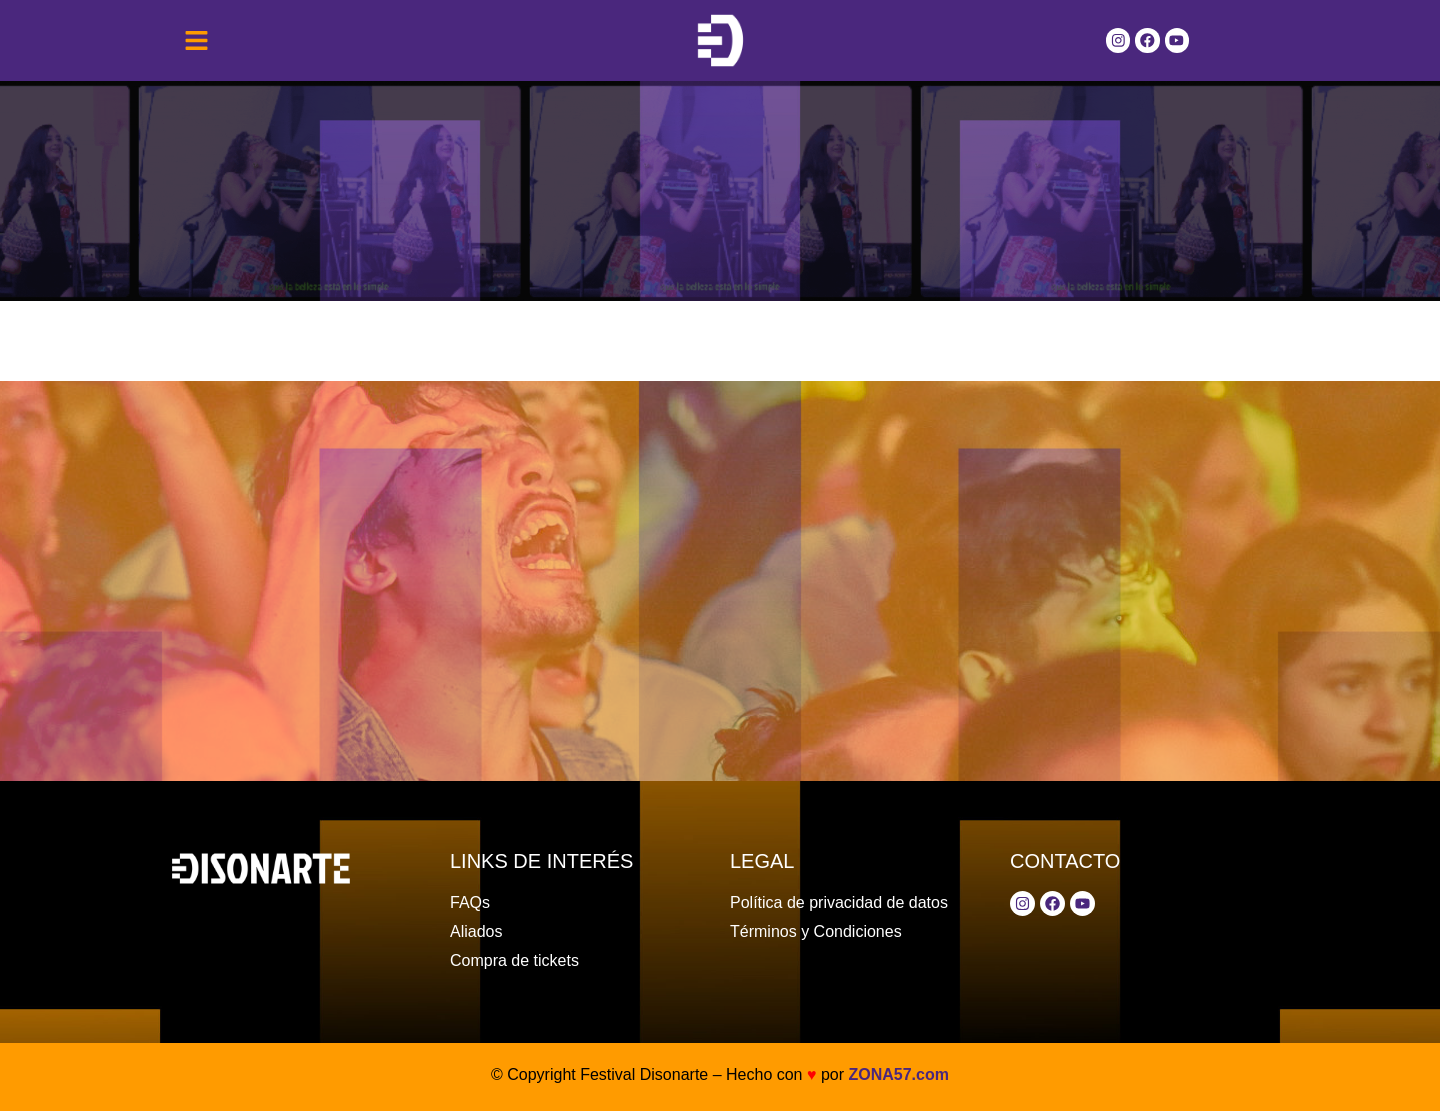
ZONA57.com (898, 1074)
